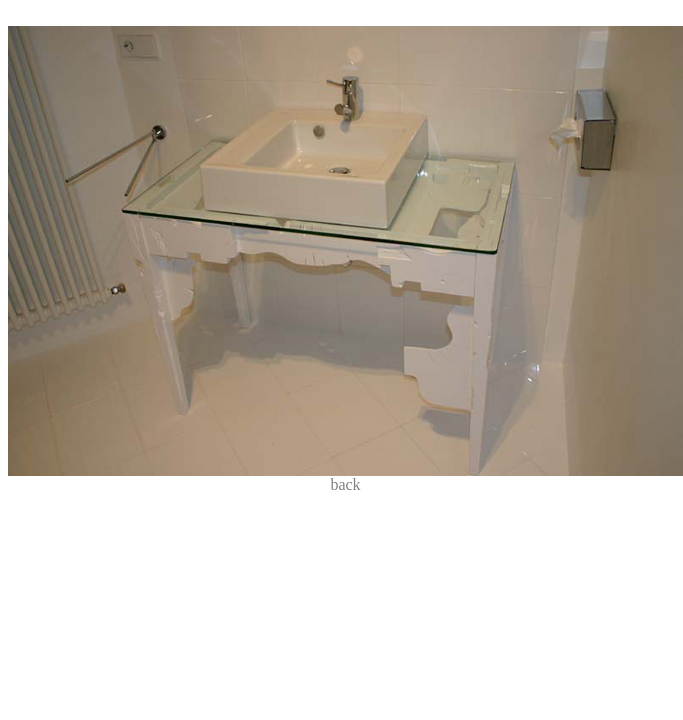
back (345, 484)
